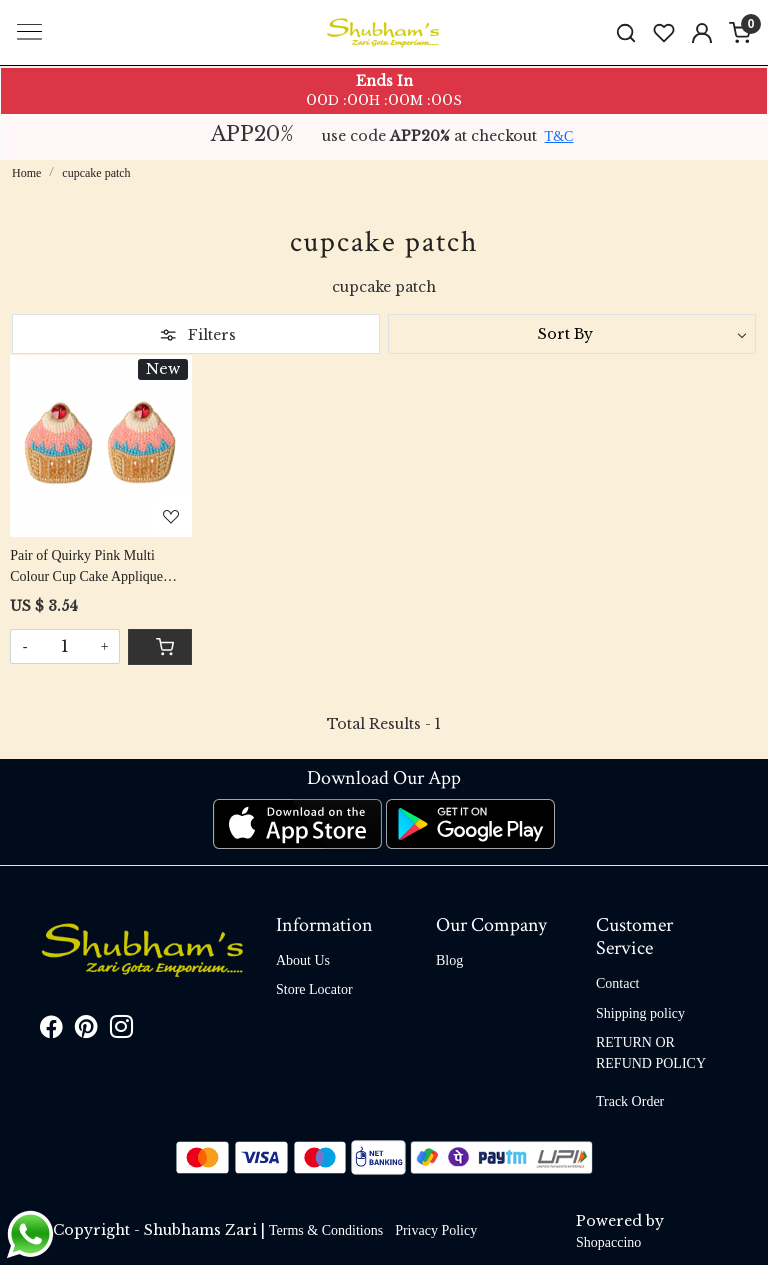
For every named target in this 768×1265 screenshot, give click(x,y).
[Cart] (160, 647)
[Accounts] (702, 33)
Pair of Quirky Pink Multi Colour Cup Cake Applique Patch (86, 567)
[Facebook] (51, 1030)
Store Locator (314, 989)
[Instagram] (121, 1030)
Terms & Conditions (326, 1230)
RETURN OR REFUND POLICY (651, 1053)
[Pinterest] (86, 1030)
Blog (449, 960)
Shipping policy (640, 1013)
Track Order (630, 1101)
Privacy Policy (436, 1230)
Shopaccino (608, 1242)
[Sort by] (572, 334)
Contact (618, 983)
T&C (559, 136)
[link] (626, 32)
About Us (303, 960)
